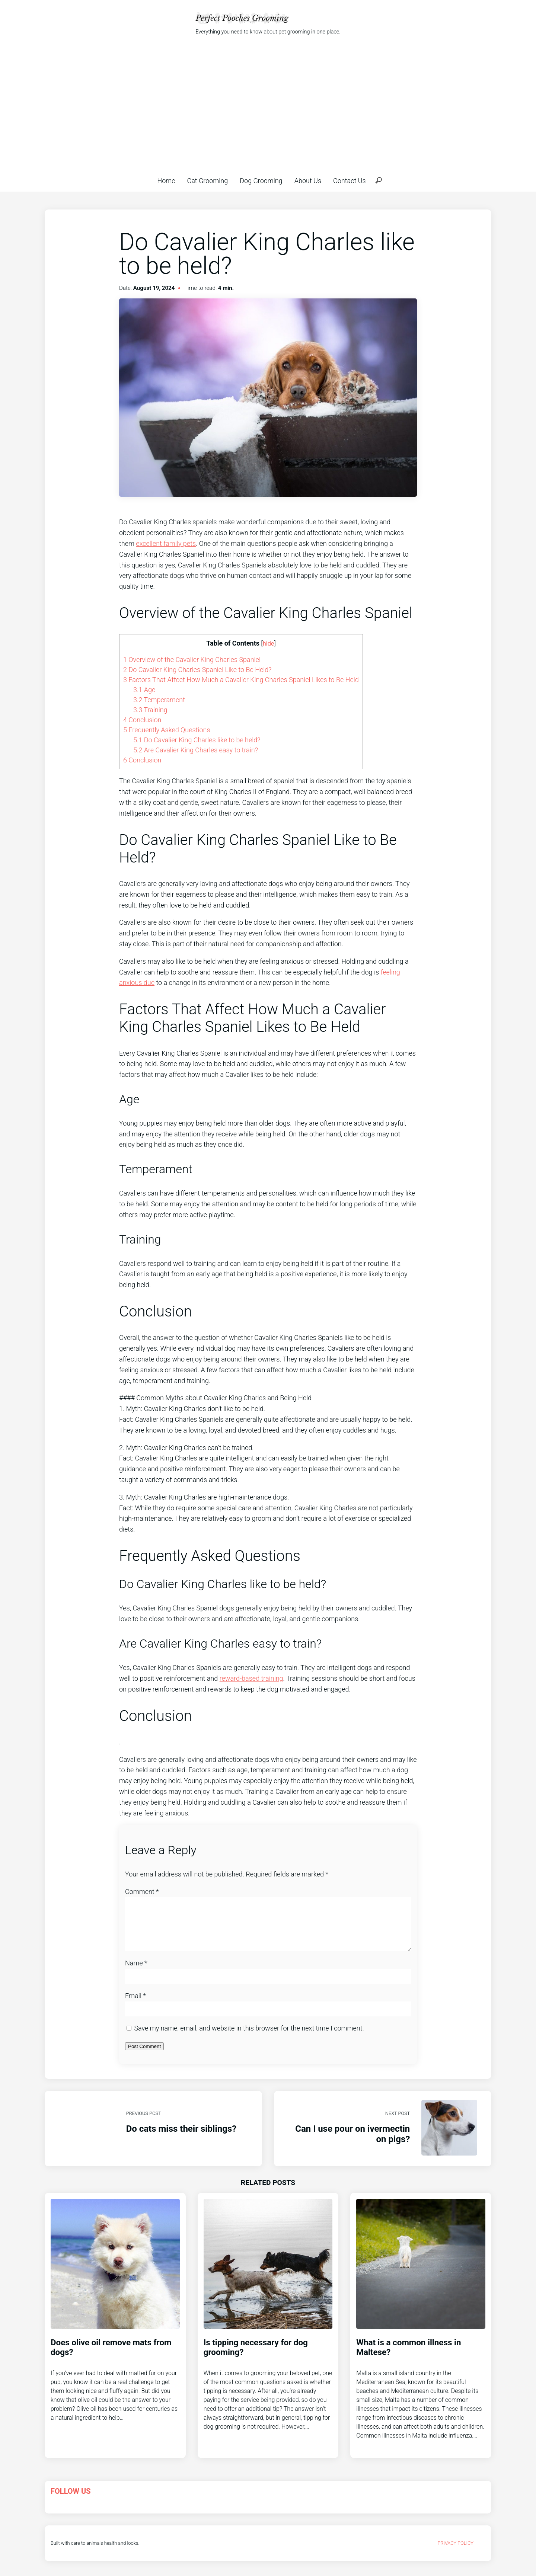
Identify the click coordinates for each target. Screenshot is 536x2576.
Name (136, 1972)
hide (268, 643)
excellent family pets (166, 543)
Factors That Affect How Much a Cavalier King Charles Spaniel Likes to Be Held (241, 680)
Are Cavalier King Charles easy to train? (195, 750)
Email (135, 2005)
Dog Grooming (261, 181)
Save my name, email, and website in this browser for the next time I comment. (249, 2037)
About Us (307, 181)
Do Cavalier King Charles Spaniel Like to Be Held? (197, 669)
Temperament (159, 700)
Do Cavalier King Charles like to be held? (197, 740)
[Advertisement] (268, 106)
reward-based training (251, 1678)
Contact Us (349, 181)
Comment (142, 1891)
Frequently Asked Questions (166, 730)
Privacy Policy (455, 2552)
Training (150, 710)
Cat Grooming (207, 181)
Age (144, 690)
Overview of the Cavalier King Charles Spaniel (192, 659)
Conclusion (142, 720)
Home (166, 181)
